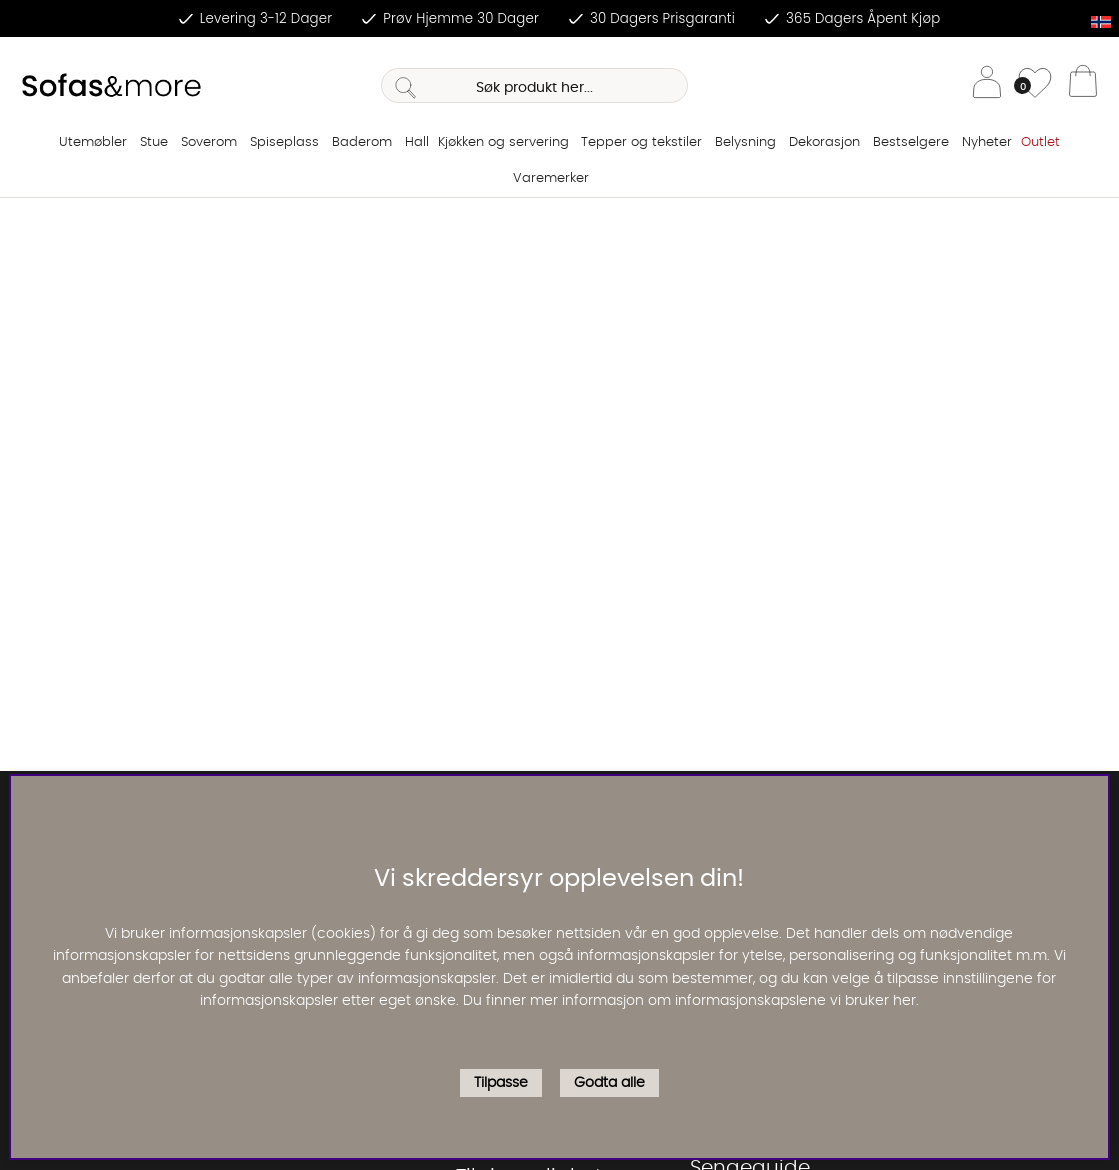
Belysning (745, 142)
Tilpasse (501, 1083)
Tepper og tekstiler (641, 142)
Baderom (362, 142)
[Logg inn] (987, 85)
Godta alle (609, 1083)
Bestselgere (911, 142)
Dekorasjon (824, 142)
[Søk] (534, 85)
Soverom (209, 142)
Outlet (1040, 142)
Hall (417, 142)
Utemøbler (93, 142)
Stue (154, 142)
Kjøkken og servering (503, 142)
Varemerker (551, 178)
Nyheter (987, 142)
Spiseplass (284, 142)
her (904, 1001)
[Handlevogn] (1083, 86)
